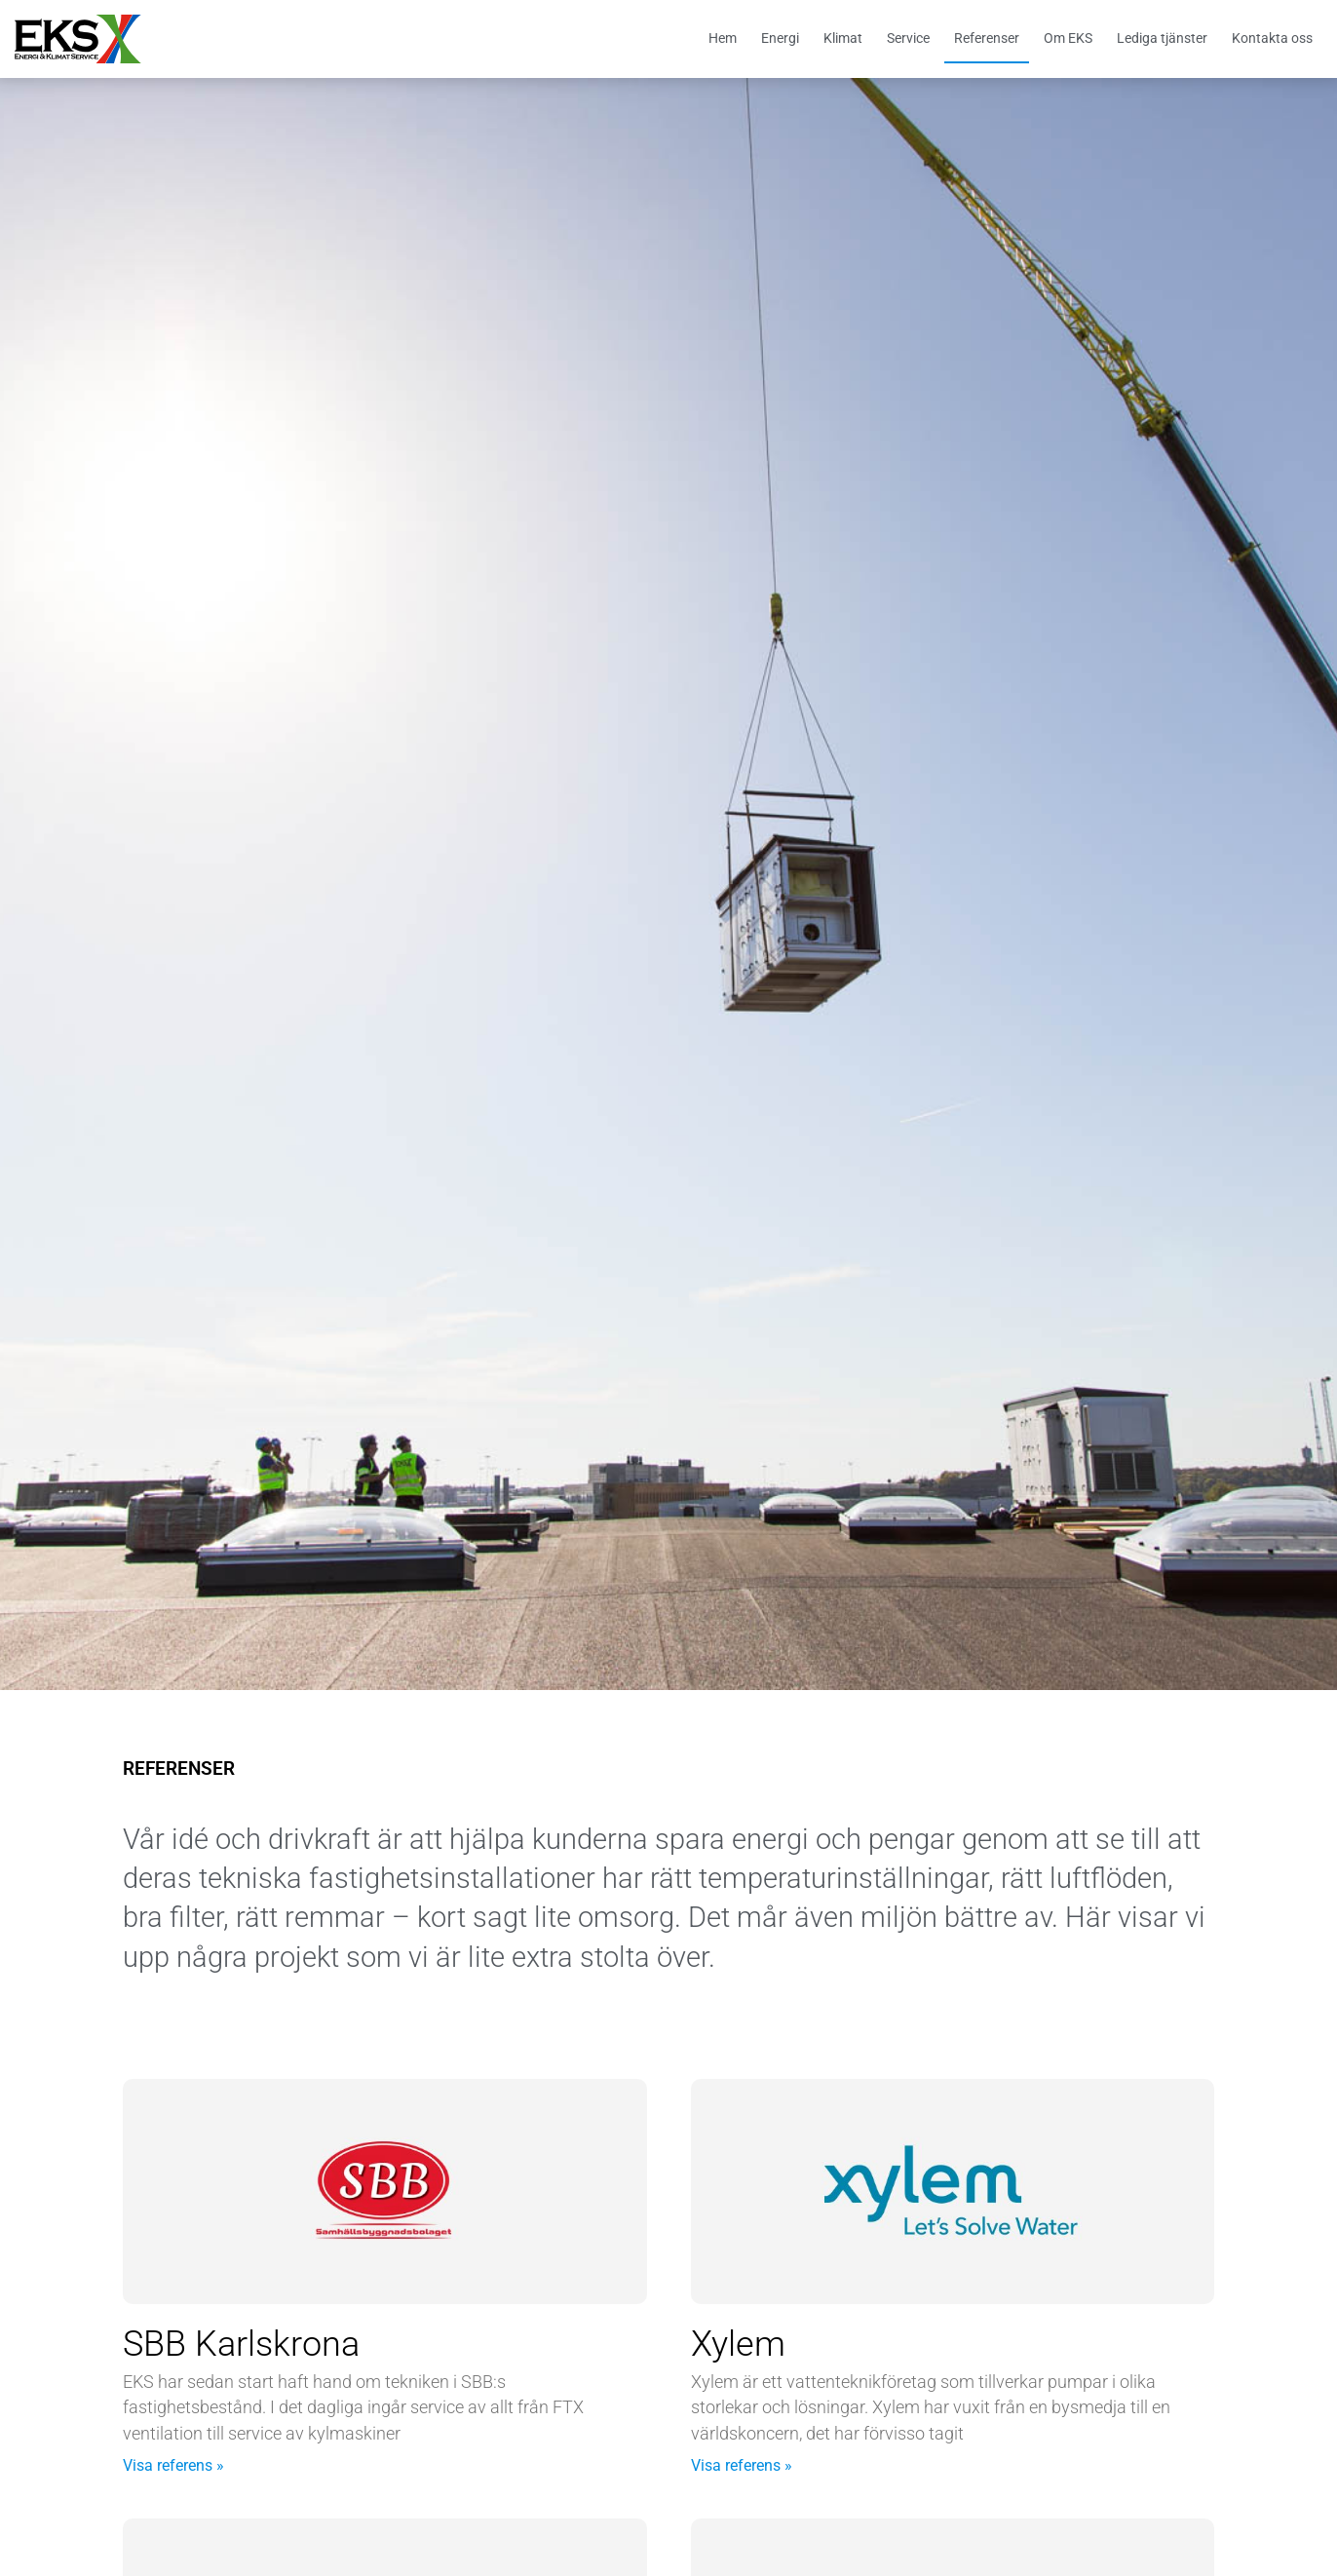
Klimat (842, 38)
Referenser (986, 38)
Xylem (738, 2344)
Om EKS (1068, 38)
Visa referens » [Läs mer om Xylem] (741, 2465)
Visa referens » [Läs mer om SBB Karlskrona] (173, 2465)
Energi (780, 38)
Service (908, 38)
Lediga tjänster (1162, 38)
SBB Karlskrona (241, 2344)
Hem (722, 38)
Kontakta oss (1272, 38)
